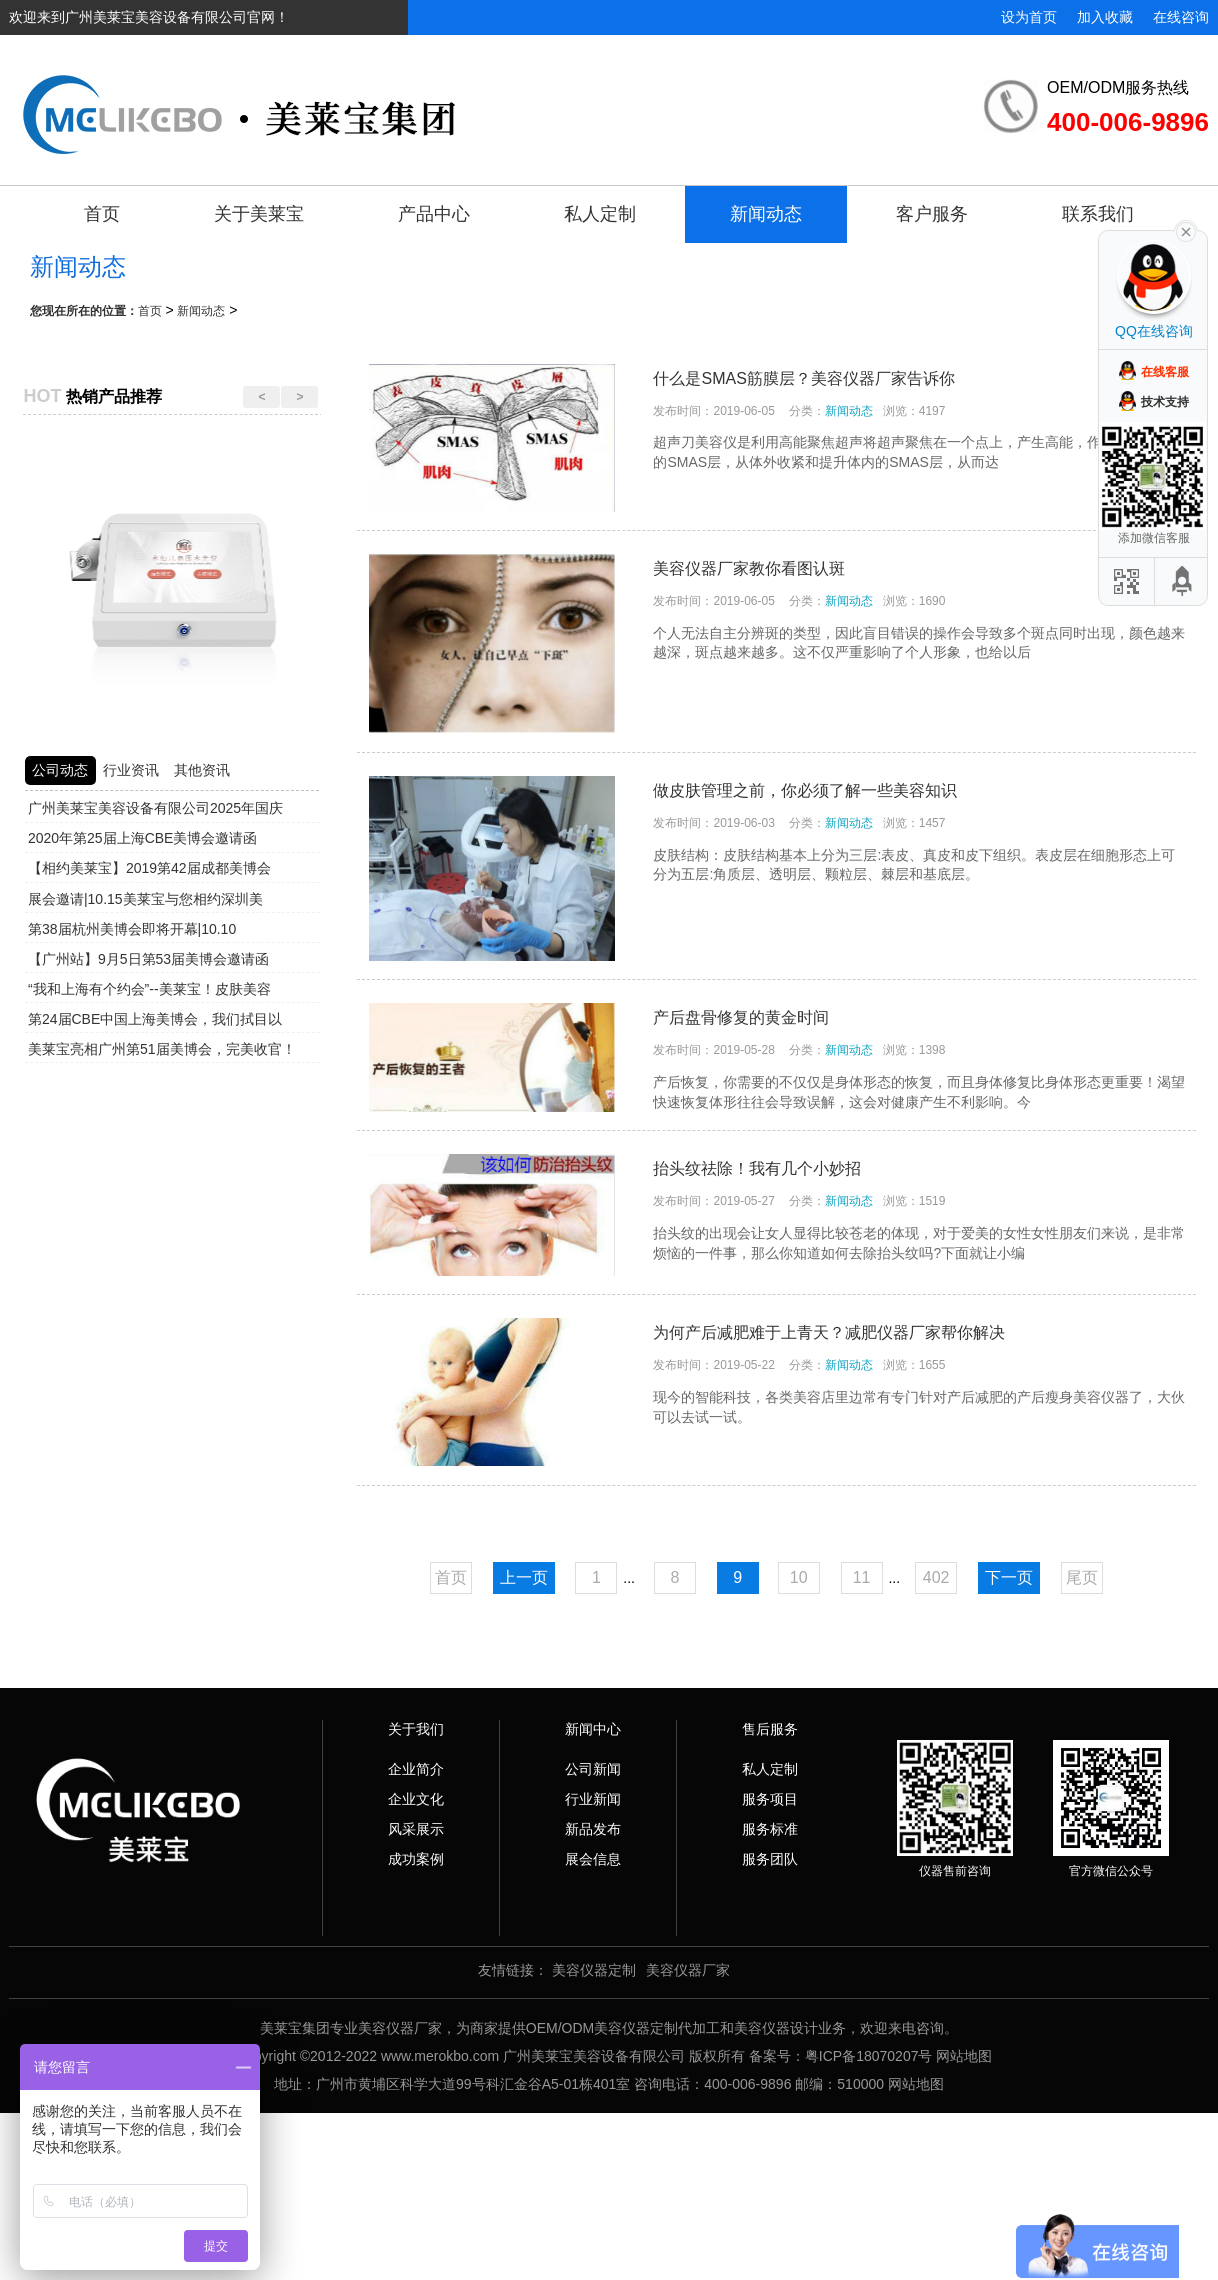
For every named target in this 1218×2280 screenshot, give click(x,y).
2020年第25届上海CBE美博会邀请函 (143, 838)
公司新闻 (593, 1769)
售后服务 (770, 1729)
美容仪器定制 (594, 1970)
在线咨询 (1181, 17)
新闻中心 (593, 1729)
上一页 (524, 1577)
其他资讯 (202, 770)
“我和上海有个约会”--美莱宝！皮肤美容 (149, 989)
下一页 (1009, 1577)
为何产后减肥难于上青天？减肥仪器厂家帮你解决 (829, 1332)
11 (862, 1577)
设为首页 (1029, 17)
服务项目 (770, 1799)
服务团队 (770, 1859)
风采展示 (416, 1829)
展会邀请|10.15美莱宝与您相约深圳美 (145, 899)
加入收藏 (1105, 17)
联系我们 (1098, 214)
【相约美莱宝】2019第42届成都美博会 (149, 868)
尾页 (1082, 1577)
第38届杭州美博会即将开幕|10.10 (132, 929)
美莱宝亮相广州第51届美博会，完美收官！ (162, 1049)
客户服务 (932, 214)
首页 (102, 214)
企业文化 (416, 1799)
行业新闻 (593, 1799)
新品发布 (593, 1829)
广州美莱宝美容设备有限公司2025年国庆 (155, 808)
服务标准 (770, 1829)
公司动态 (60, 770)
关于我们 (416, 1729)
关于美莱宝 (259, 214)
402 (936, 1577)
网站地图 (964, 2056)
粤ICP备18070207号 (869, 2056)
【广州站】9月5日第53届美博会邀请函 (148, 959)
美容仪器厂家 (688, 1970)
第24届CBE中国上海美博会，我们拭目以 (155, 1019)
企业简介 (416, 1769)
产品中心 (434, 214)
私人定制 (600, 214)
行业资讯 (131, 770)
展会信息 (593, 1859)
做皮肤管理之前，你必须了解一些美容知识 (805, 790)
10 (799, 1577)
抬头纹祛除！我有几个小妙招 (757, 1168)
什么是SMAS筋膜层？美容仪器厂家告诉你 (803, 378)
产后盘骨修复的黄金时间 (741, 1017)
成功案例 (416, 1859)
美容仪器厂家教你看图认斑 (749, 568)
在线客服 (1165, 372)
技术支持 (1165, 402)
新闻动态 (766, 214)
